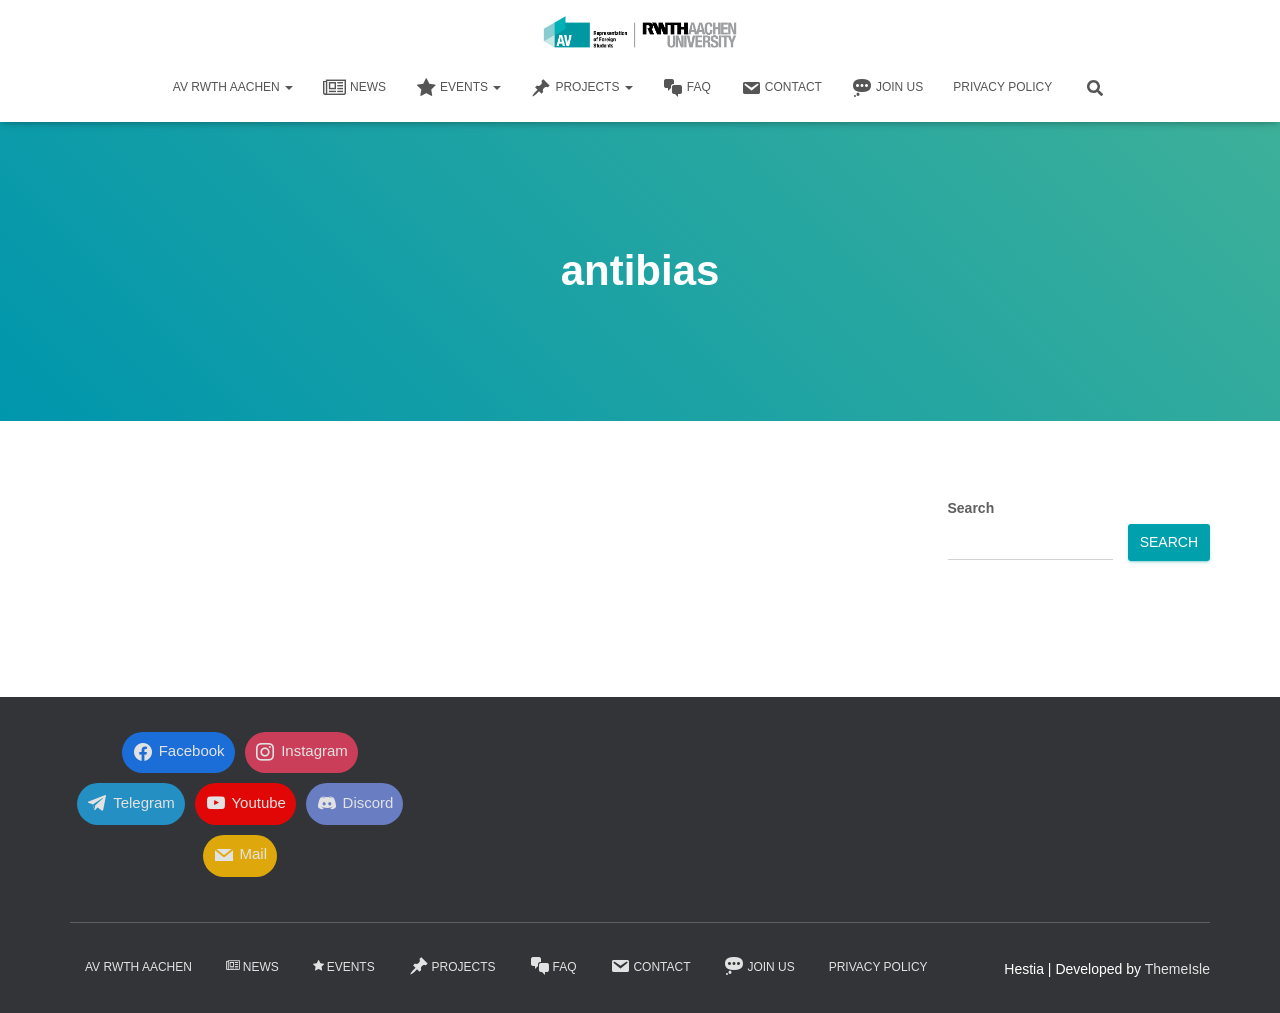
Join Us (887, 88)
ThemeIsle (1177, 969)
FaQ (687, 88)
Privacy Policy (1002, 87)
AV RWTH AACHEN (233, 87)
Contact (781, 88)
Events (458, 88)
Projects (581, 88)
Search (971, 508)
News (354, 88)
